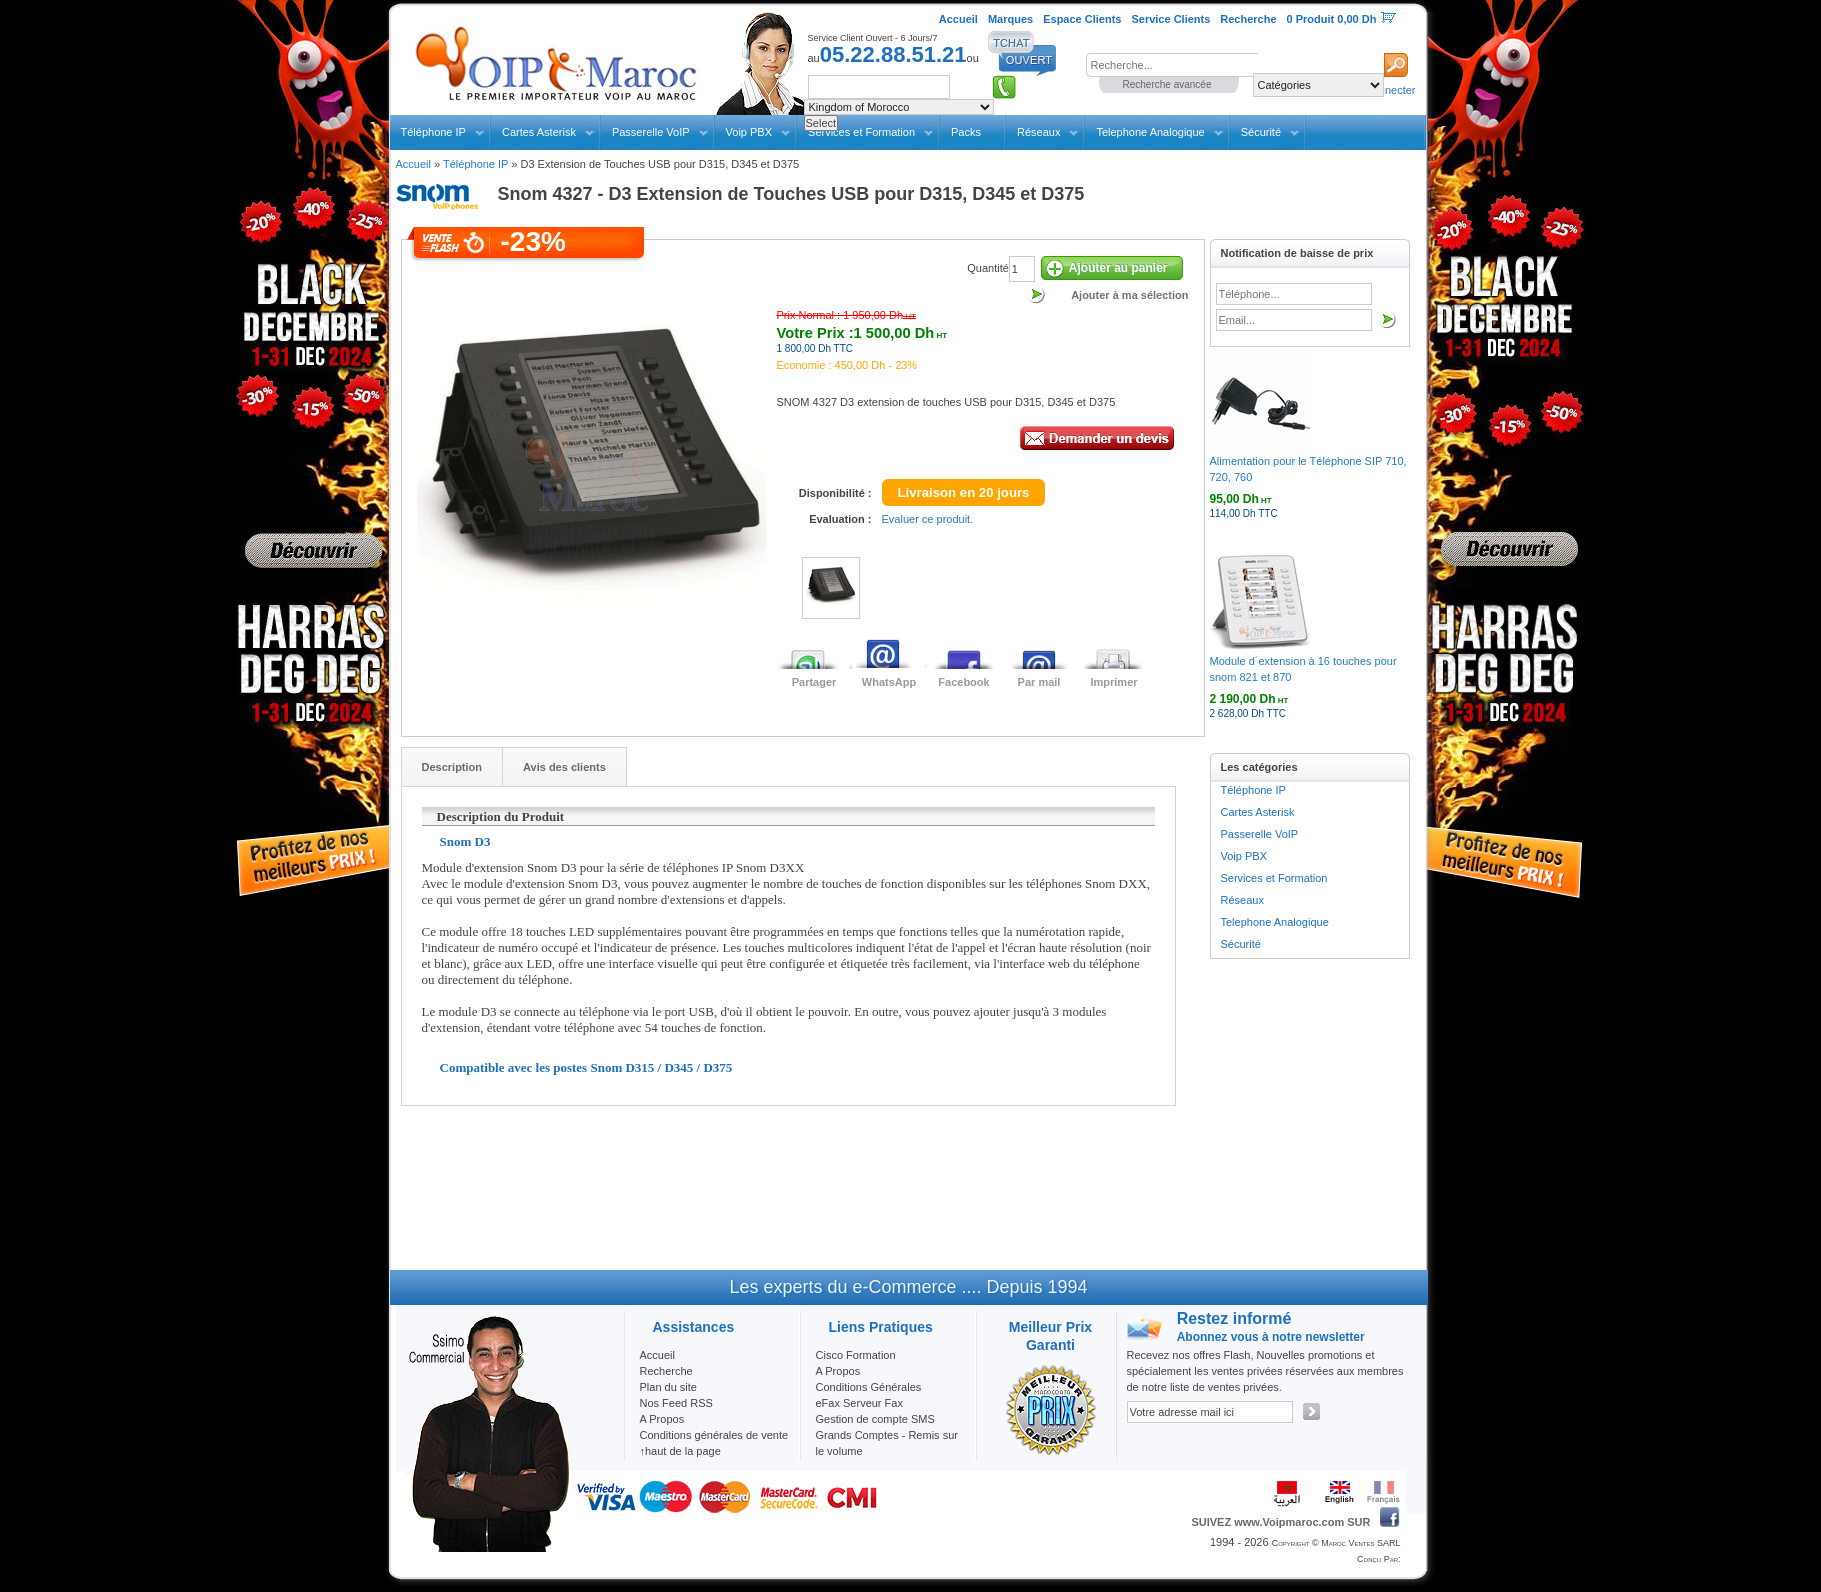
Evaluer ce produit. (928, 519)
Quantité (988, 268)
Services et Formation (1274, 878)
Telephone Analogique (1150, 132)
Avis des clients (564, 767)
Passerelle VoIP (651, 132)
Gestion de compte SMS (875, 1419)
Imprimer (1113, 682)
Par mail (1039, 682)
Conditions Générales (869, 1387)
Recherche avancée (1167, 84)
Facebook (963, 682)
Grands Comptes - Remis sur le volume (887, 1443)
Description (452, 767)
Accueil (413, 164)
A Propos (838, 1371)
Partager (814, 682)
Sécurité (1261, 132)
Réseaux (1038, 132)
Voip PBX (749, 132)
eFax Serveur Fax (859, 1403)
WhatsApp (889, 682)
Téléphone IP (433, 132)
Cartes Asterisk (539, 132)
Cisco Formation (856, 1355)
